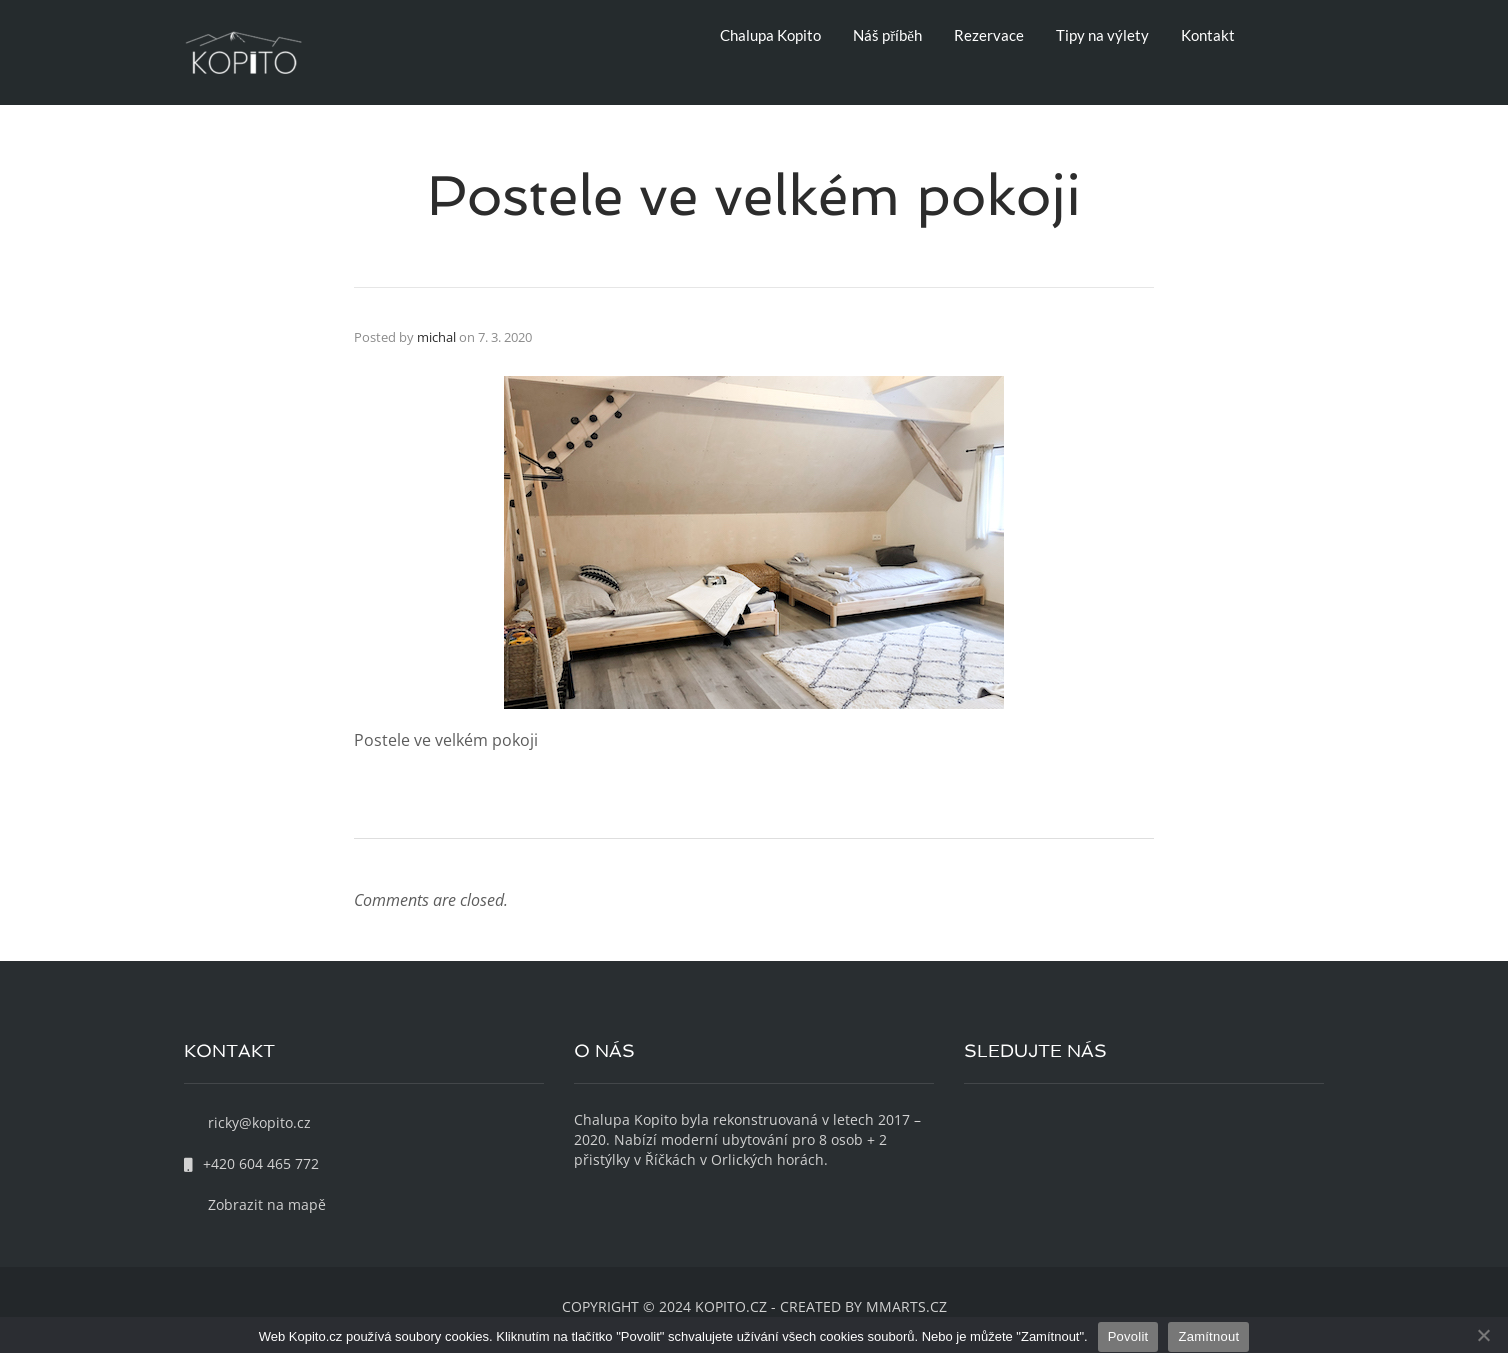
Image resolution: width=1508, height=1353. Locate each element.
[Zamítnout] (1483, 1335)
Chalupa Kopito (770, 35)
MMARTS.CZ (906, 1306)
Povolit (1128, 1336)
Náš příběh (887, 35)
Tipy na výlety (1102, 35)
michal (436, 337)
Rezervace (989, 35)
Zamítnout (1208, 1336)
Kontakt (1208, 35)
